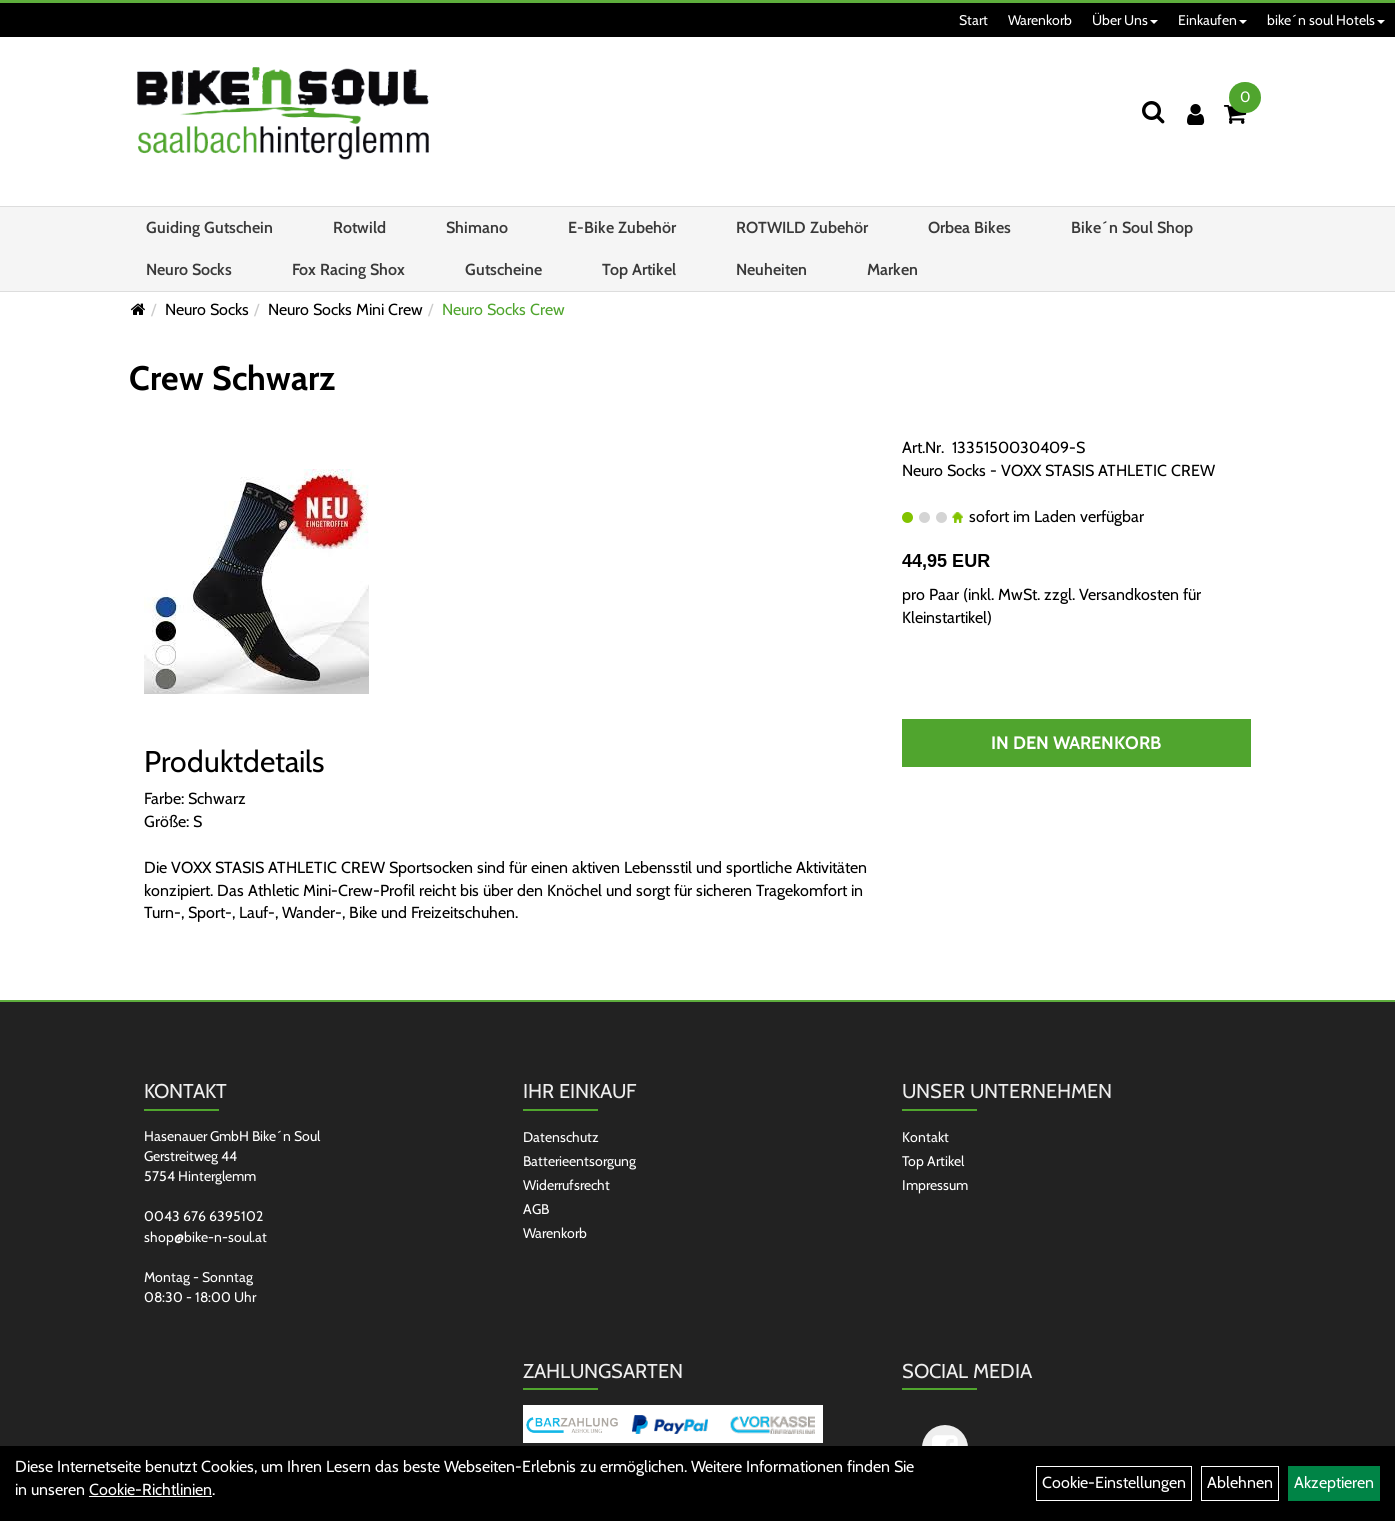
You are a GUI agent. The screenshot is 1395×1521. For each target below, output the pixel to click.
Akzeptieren (1334, 1482)
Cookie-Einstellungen (1114, 1482)
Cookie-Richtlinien (150, 1489)
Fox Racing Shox (348, 269)
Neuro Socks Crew (503, 309)
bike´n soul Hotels (1326, 20)
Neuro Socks (189, 269)
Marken (892, 269)
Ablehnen (1240, 1482)
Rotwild (359, 227)
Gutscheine (503, 269)
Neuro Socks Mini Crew (345, 309)
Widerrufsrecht (566, 1185)
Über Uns (1125, 20)
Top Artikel (639, 269)
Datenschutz (561, 1137)
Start (973, 20)
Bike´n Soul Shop (1132, 227)
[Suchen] (1153, 111)
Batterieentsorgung (579, 1161)
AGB (536, 1209)
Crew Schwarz (232, 378)
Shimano (477, 227)
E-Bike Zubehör (622, 227)
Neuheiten (771, 269)
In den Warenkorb (1076, 743)
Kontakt (925, 1137)
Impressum (935, 1185)
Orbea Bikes (969, 227)
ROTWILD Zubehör (802, 227)
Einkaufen (1212, 20)
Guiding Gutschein (209, 227)
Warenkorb (1040, 20)
